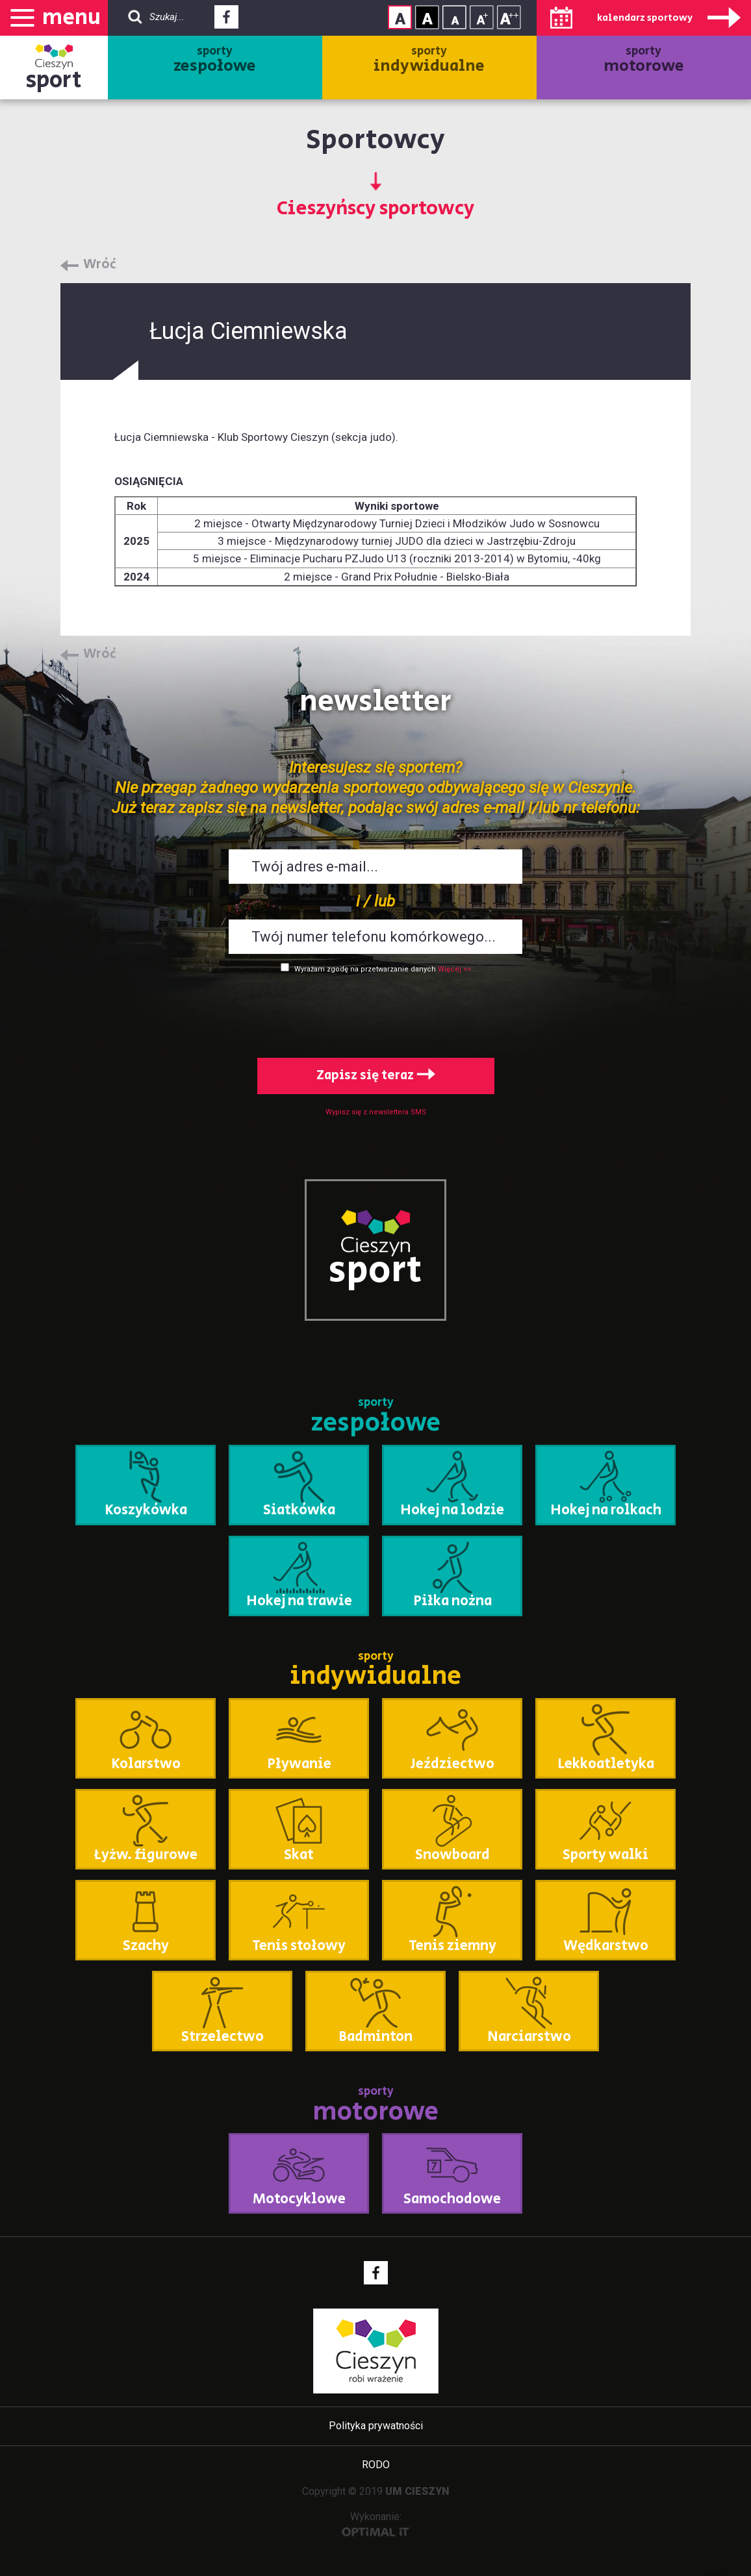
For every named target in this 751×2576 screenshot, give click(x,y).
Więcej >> (454, 969)
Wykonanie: (376, 2523)
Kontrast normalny (400, 17)
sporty (214, 60)
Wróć (99, 265)
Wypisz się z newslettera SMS (375, 1112)
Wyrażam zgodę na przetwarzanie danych (365, 969)
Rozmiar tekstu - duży (509, 17)
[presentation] (375, 1013)
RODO (376, 2464)
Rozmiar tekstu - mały (454, 17)
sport (54, 80)
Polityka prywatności (376, 2426)
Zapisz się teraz (375, 1075)
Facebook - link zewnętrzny (226, 21)
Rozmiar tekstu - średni (482, 17)
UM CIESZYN (417, 2491)
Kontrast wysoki (427, 17)
